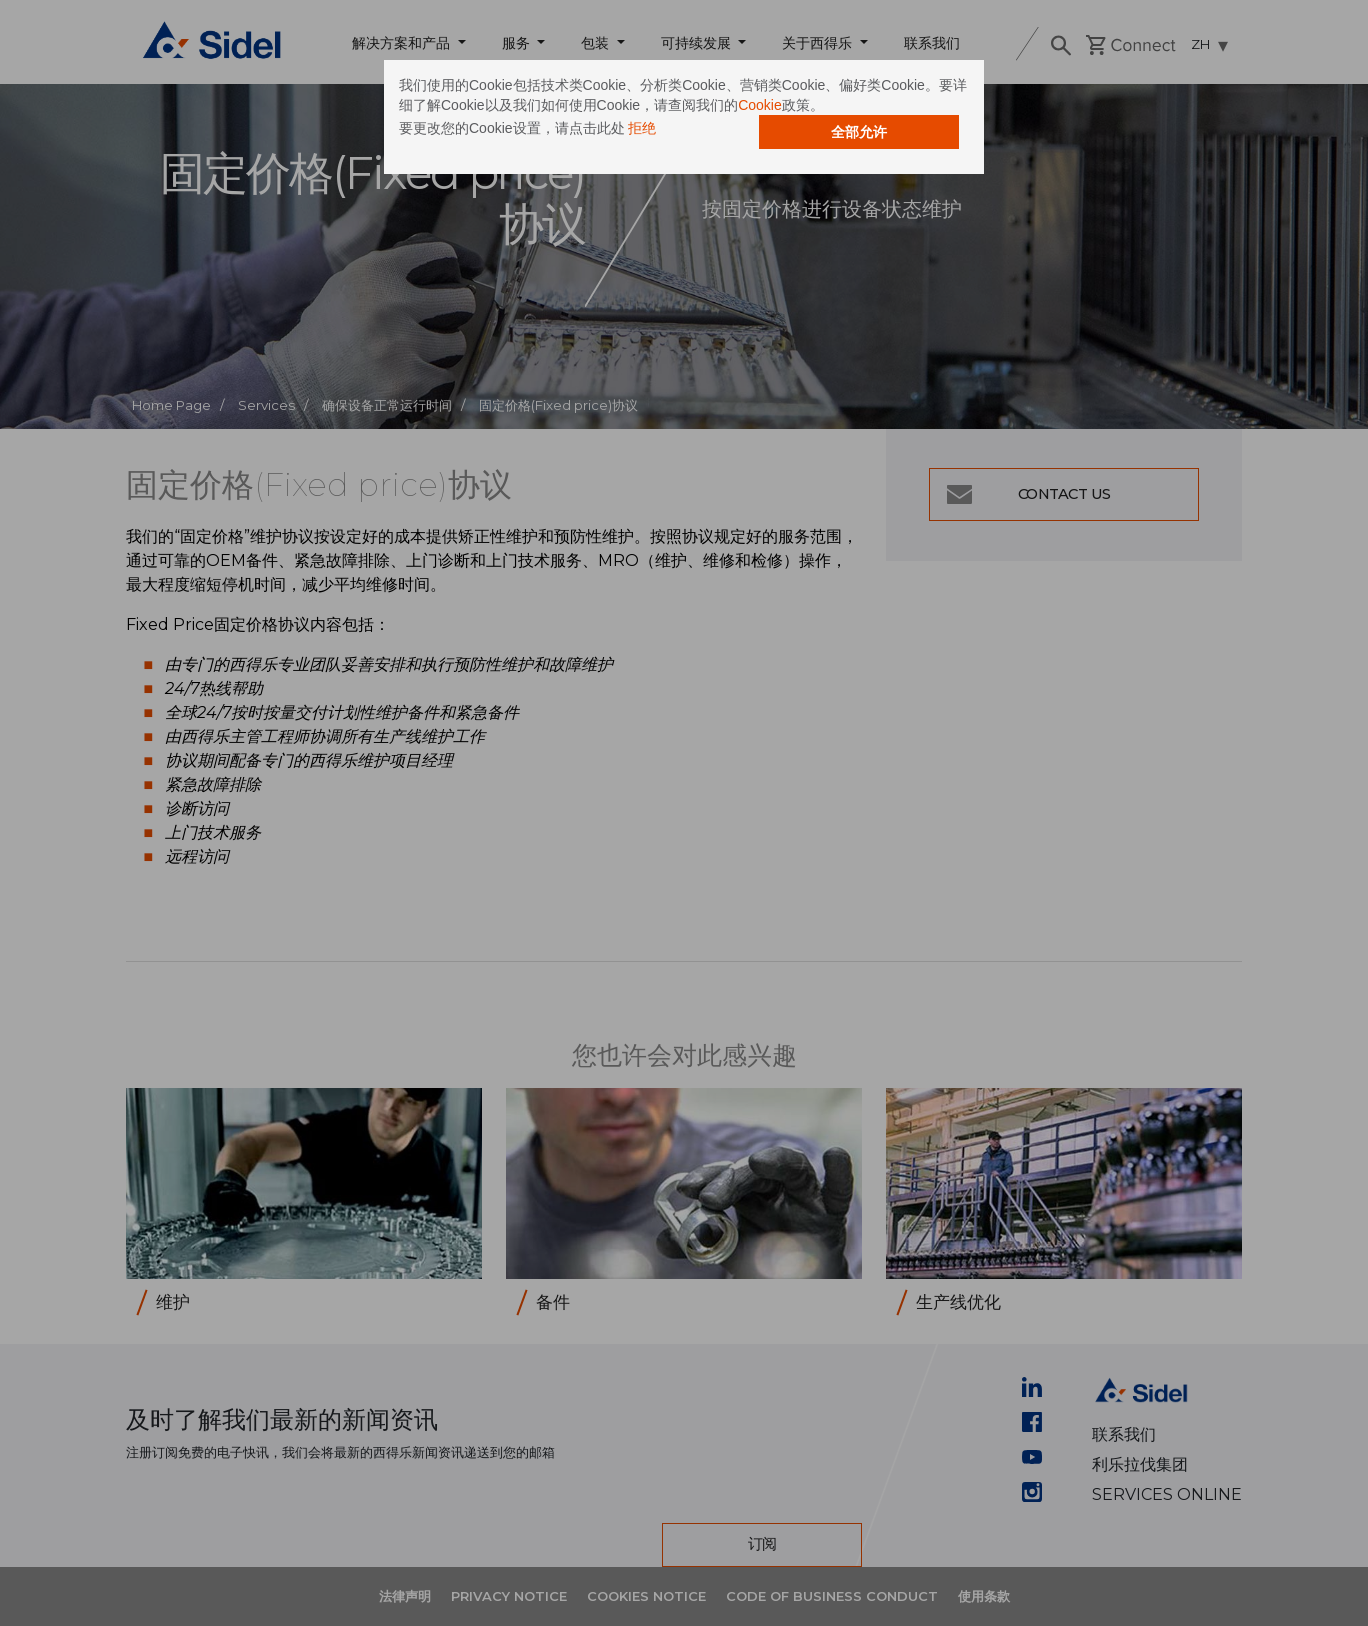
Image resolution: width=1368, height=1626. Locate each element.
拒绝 (642, 128)
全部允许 (859, 132)
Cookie (760, 105)
